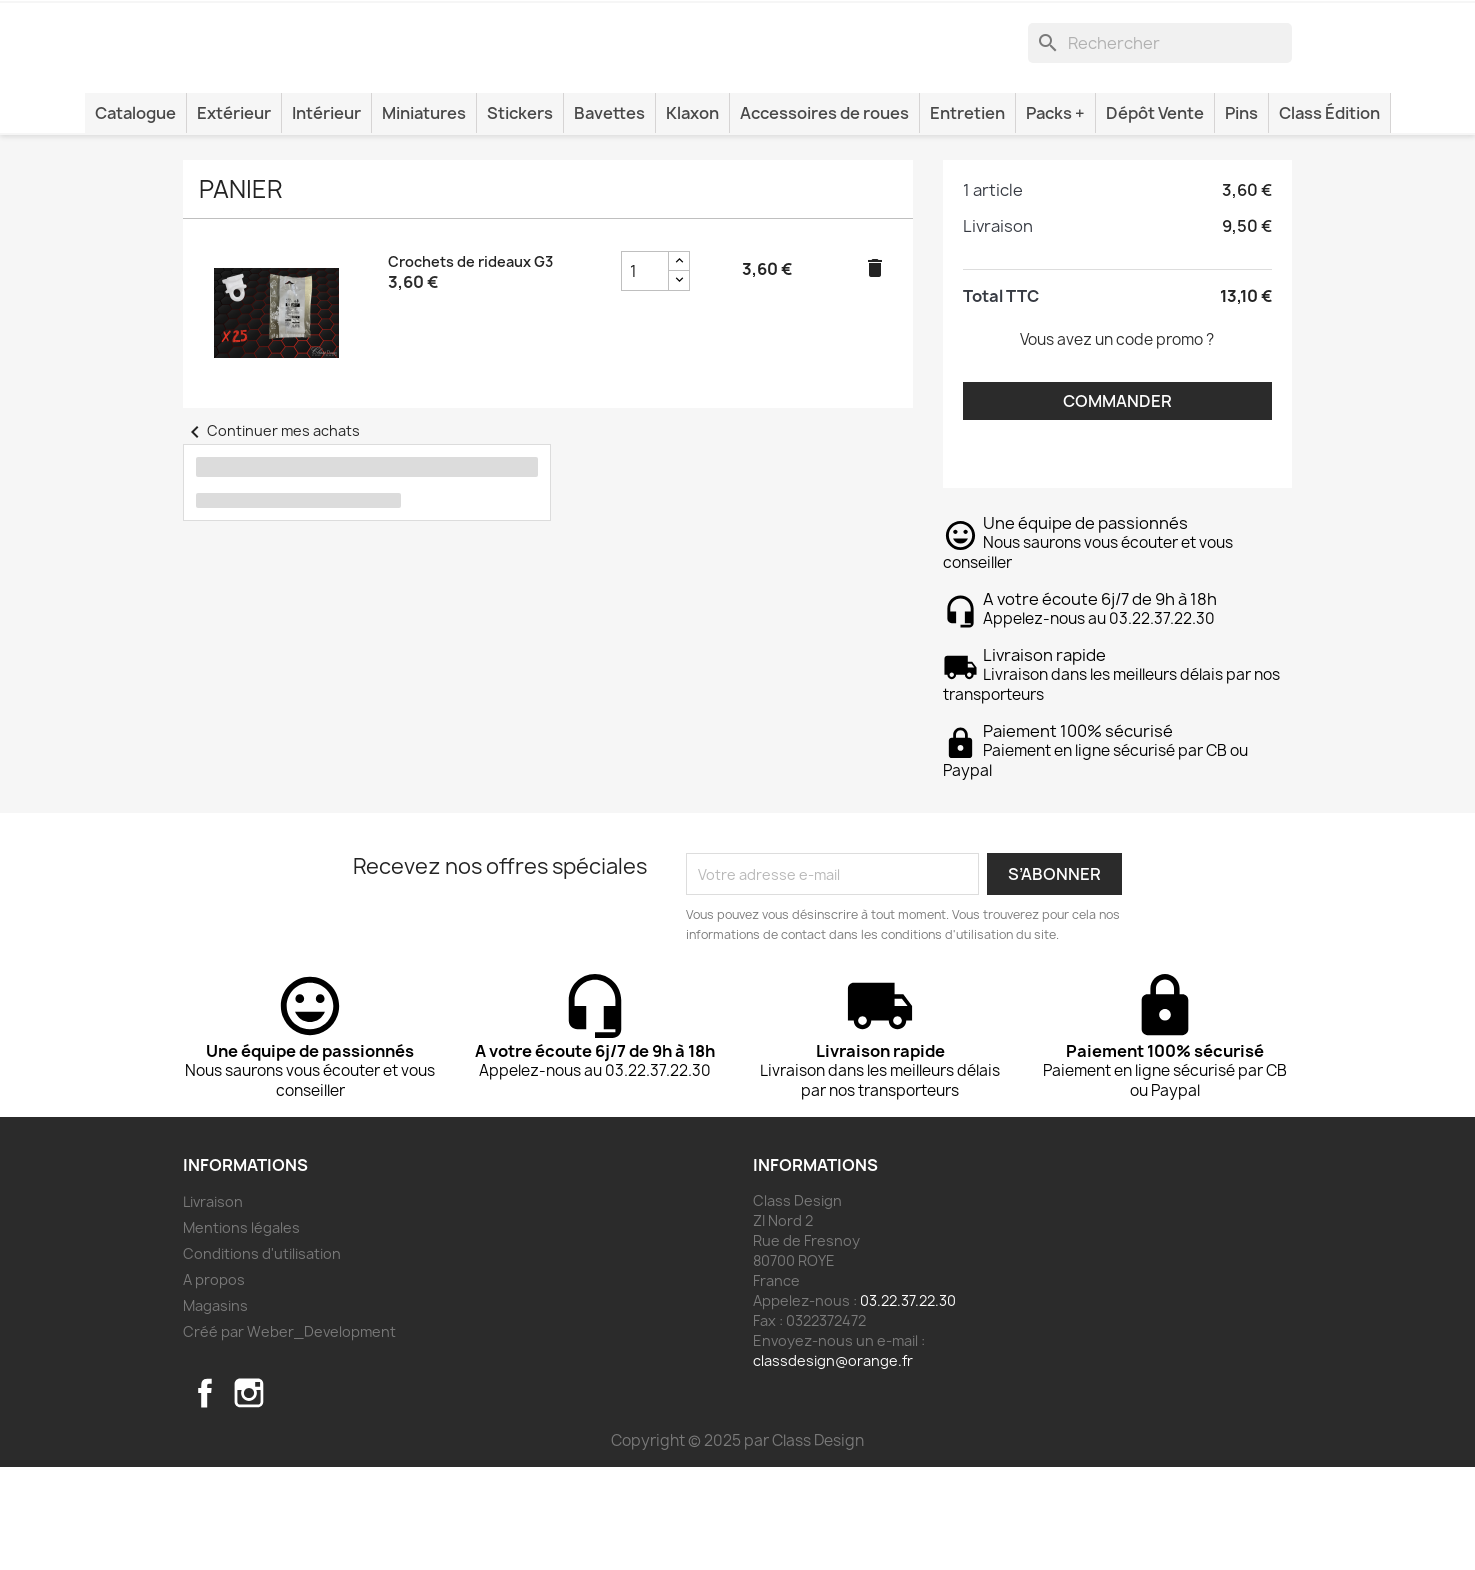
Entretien (967, 216)
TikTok (293, 1496)
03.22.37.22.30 (908, 1403)
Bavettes (609, 216)
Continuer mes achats (271, 533)
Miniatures (424, 216)
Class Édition (1329, 216)
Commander (1117, 504)
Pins (1241, 216)
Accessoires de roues (824, 216)
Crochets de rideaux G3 (470, 364)
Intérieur (326, 216)
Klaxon (692, 216)
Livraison (213, 1304)
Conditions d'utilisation (262, 1356)
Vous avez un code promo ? (1117, 442)
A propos (214, 1382)
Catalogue (135, 216)
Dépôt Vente (1155, 216)
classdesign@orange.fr (833, 1463)
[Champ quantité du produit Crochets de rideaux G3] (645, 374)
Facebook (205, 1496)
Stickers (520, 216)
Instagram (249, 1496)
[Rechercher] (1160, 118)
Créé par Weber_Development (289, 1434)
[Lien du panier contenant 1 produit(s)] (1214, 25)
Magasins (215, 1408)
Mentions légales (241, 1330)
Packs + (1055, 216)
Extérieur (234, 216)
